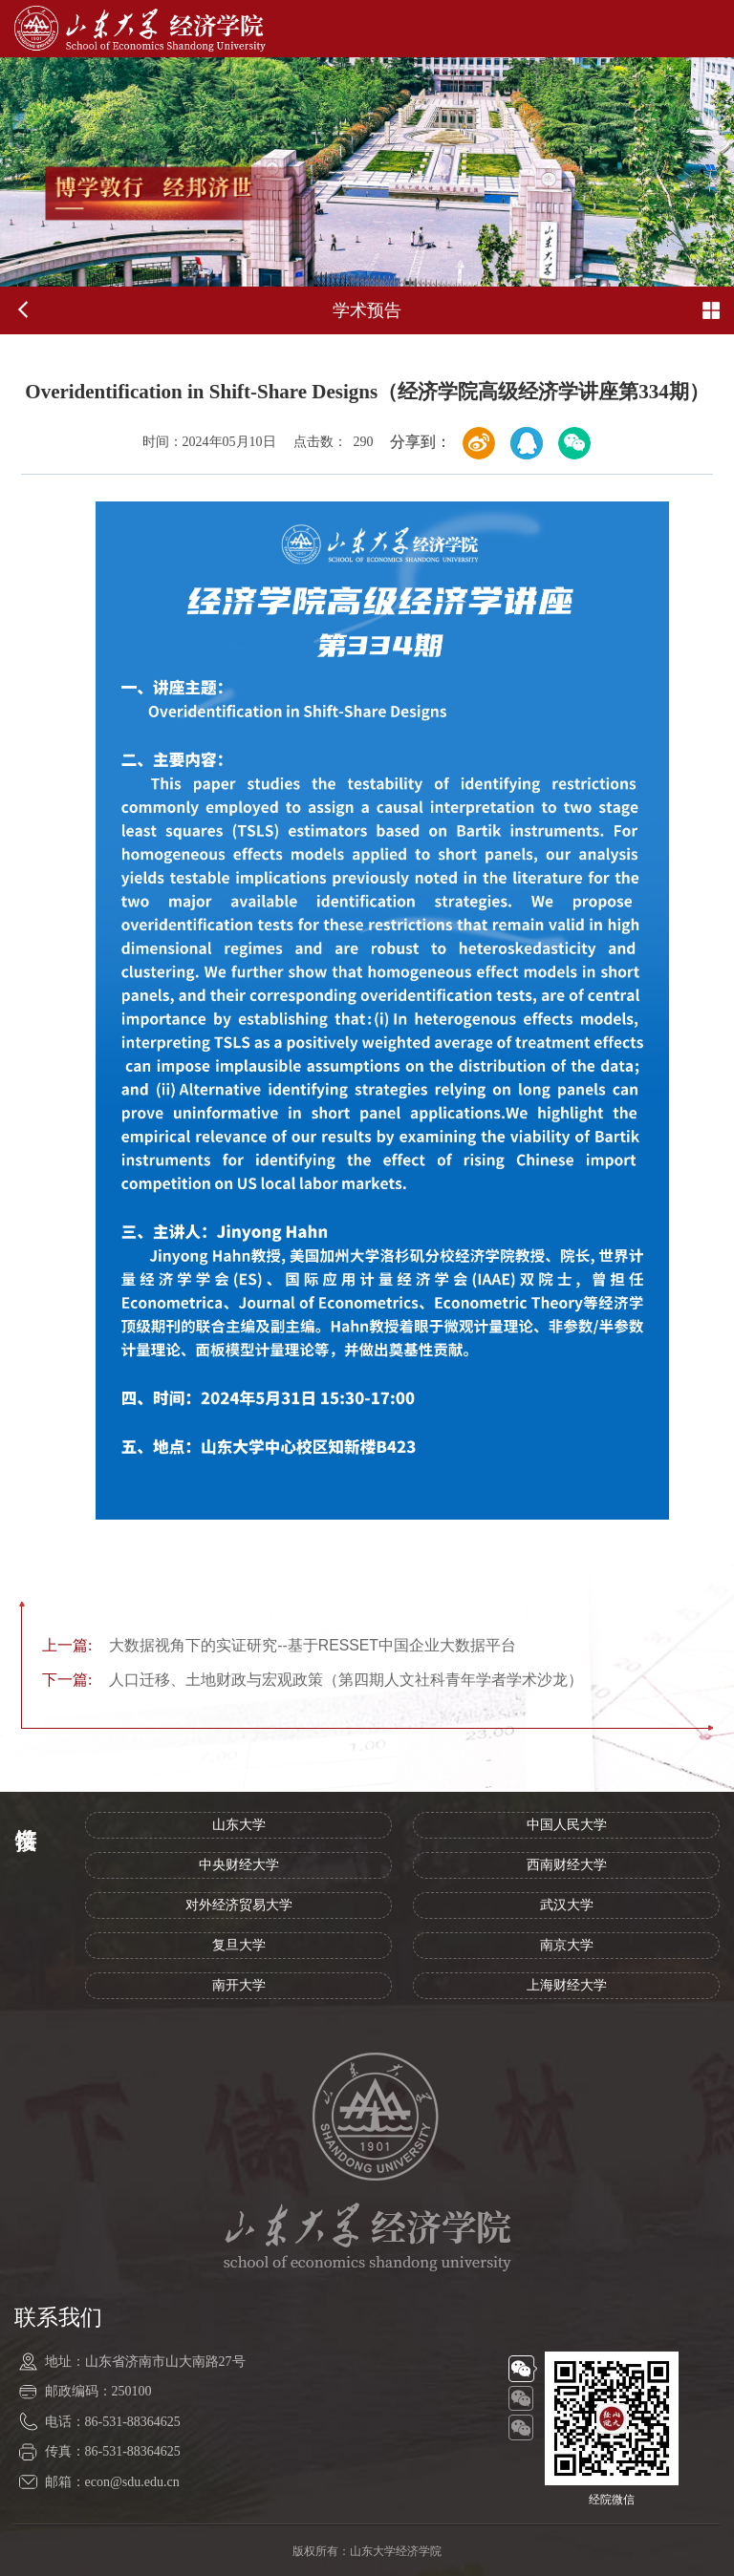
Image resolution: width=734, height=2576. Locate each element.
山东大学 (239, 1825)
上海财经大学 (567, 1985)
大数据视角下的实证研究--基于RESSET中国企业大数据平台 (279, 1645)
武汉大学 (567, 1905)
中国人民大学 (567, 1825)
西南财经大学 (567, 1865)
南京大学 (567, 1945)
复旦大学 (239, 1945)
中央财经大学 (239, 1865)
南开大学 (239, 1985)
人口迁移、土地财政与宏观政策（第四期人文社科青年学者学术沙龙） (312, 1679)
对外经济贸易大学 (238, 1905)
